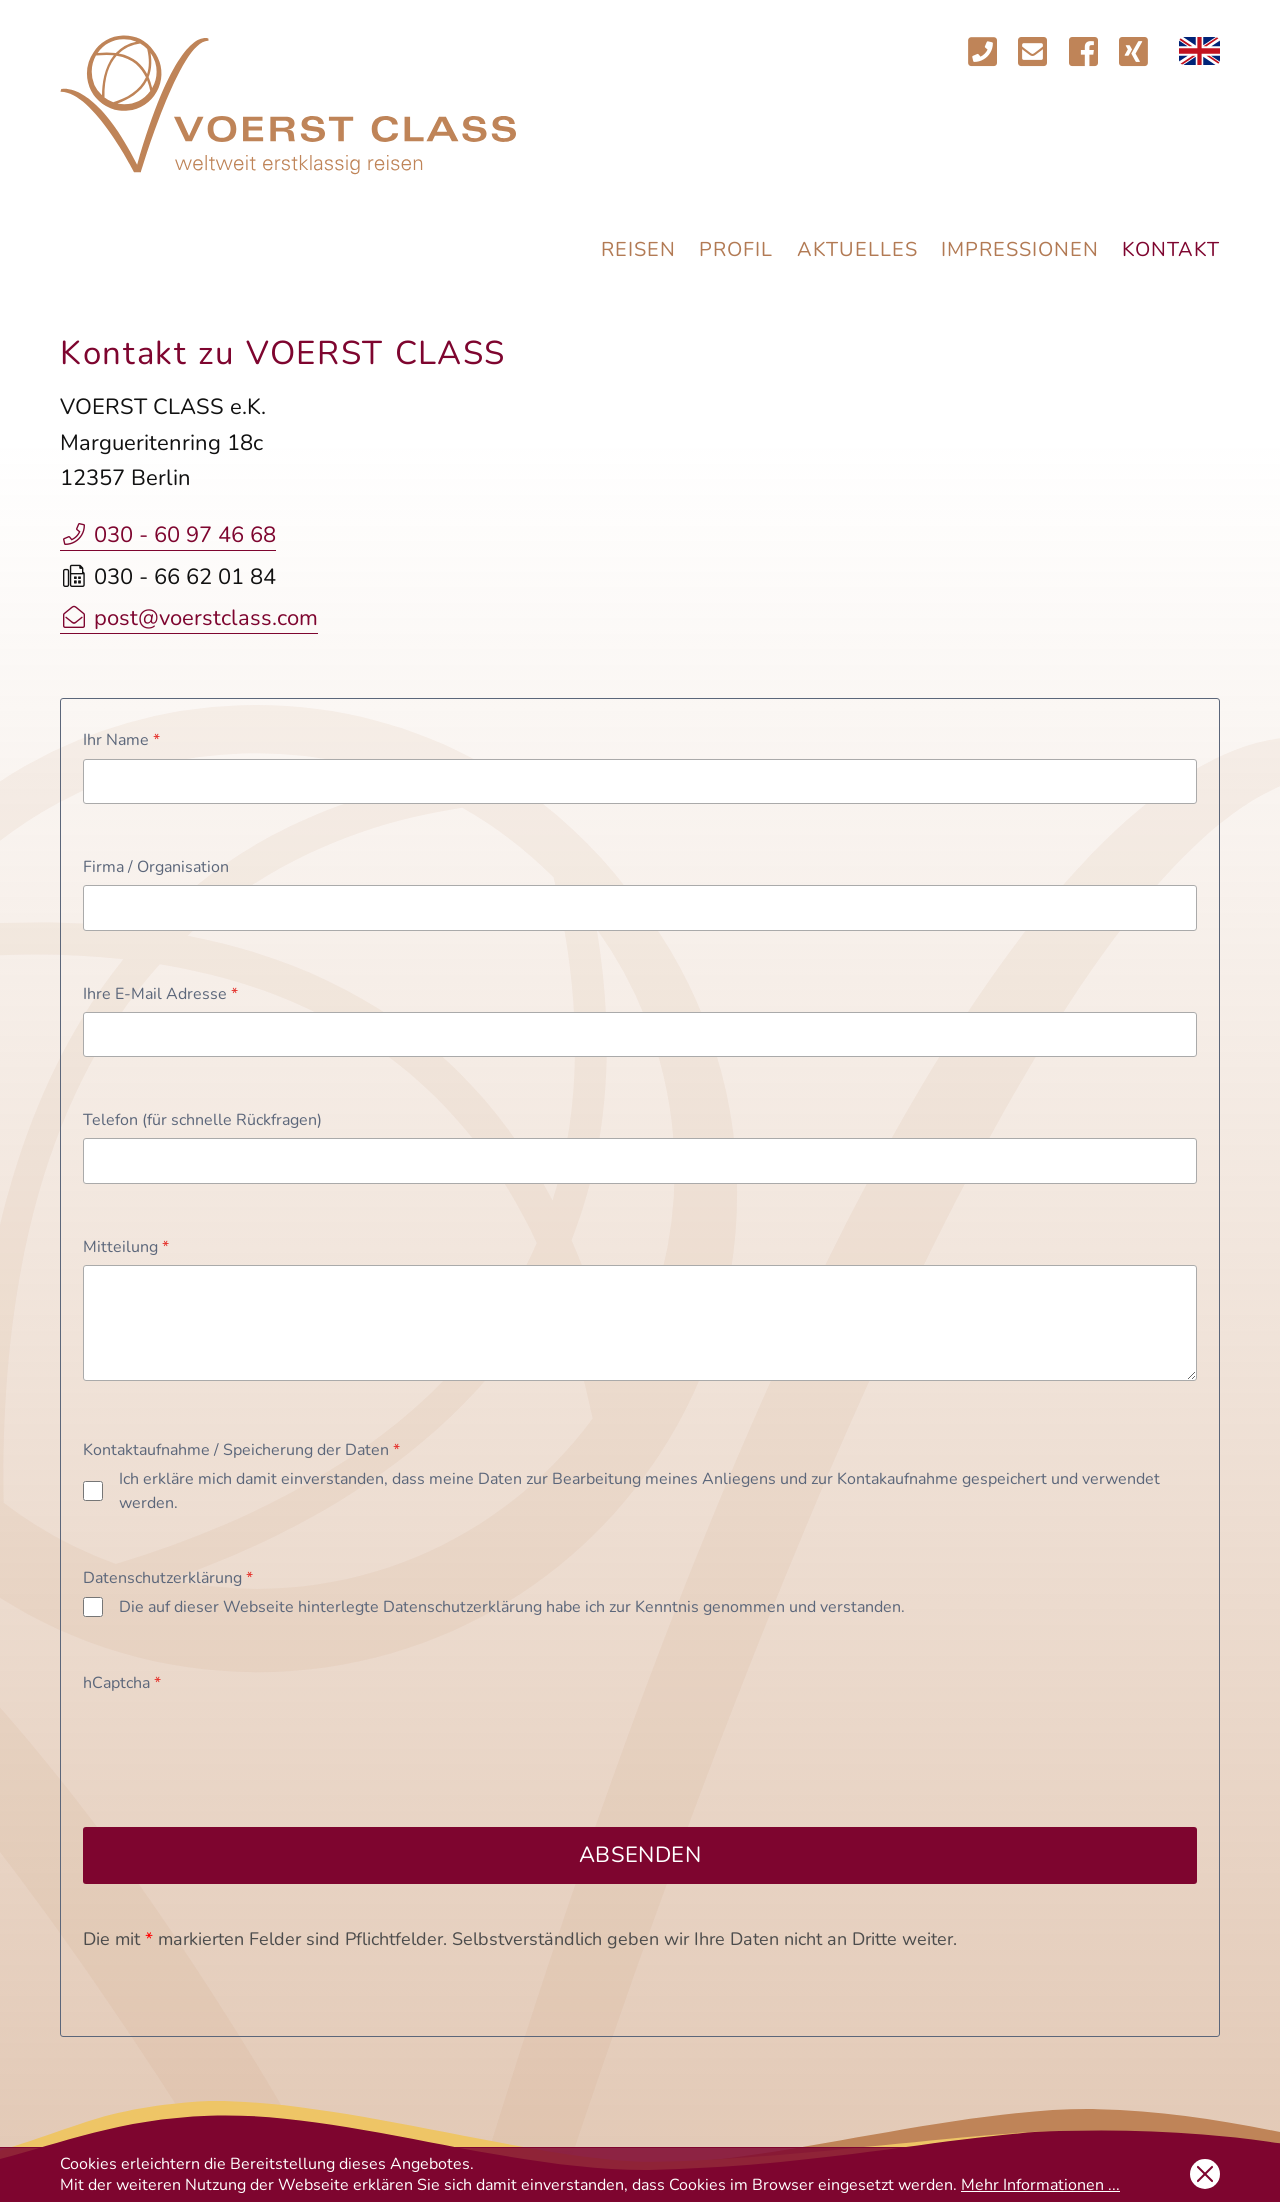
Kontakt (1171, 249)
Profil (736, 249)
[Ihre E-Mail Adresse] (640, 1034)
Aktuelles (857, 249)
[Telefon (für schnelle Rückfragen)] (640, 1160)
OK (1205, 2174)
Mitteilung (126, 1247)
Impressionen (1020, 249)
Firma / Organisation (156, 867)
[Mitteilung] (640, 1323)
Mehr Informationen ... (1040, 2185)
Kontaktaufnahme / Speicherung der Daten (241, 1450)
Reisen (638, 249)
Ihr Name (121, 740)
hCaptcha (122, 1683)
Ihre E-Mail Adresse (160, 994)
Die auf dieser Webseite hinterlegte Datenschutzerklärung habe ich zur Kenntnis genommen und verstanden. (512, 1607)
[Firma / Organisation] (640, 907)
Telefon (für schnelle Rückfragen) (202, 1120)
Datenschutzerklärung (168, 1578)
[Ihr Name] (640, 781)
